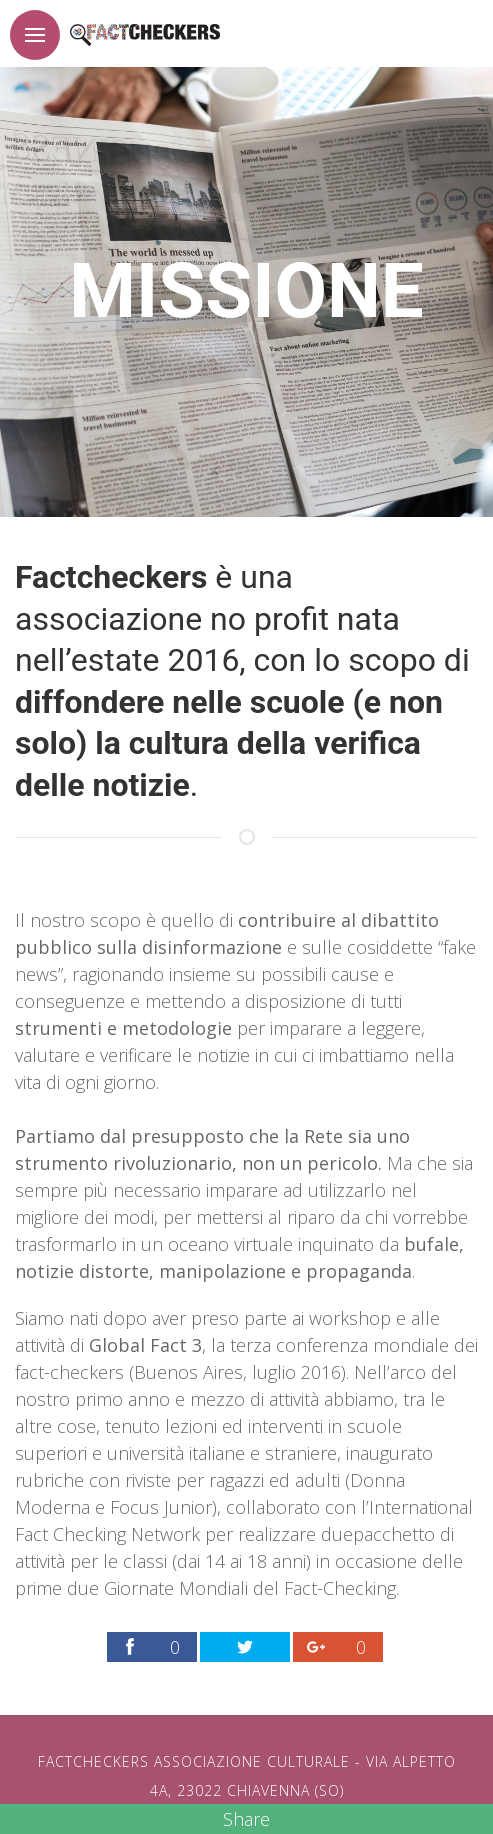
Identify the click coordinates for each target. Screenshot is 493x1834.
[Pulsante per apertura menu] (35, 35)
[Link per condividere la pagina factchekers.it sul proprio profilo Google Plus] (338, 1647)
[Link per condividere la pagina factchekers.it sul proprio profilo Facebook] (152, 1647)
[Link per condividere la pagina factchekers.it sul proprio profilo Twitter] (245, 1647)
